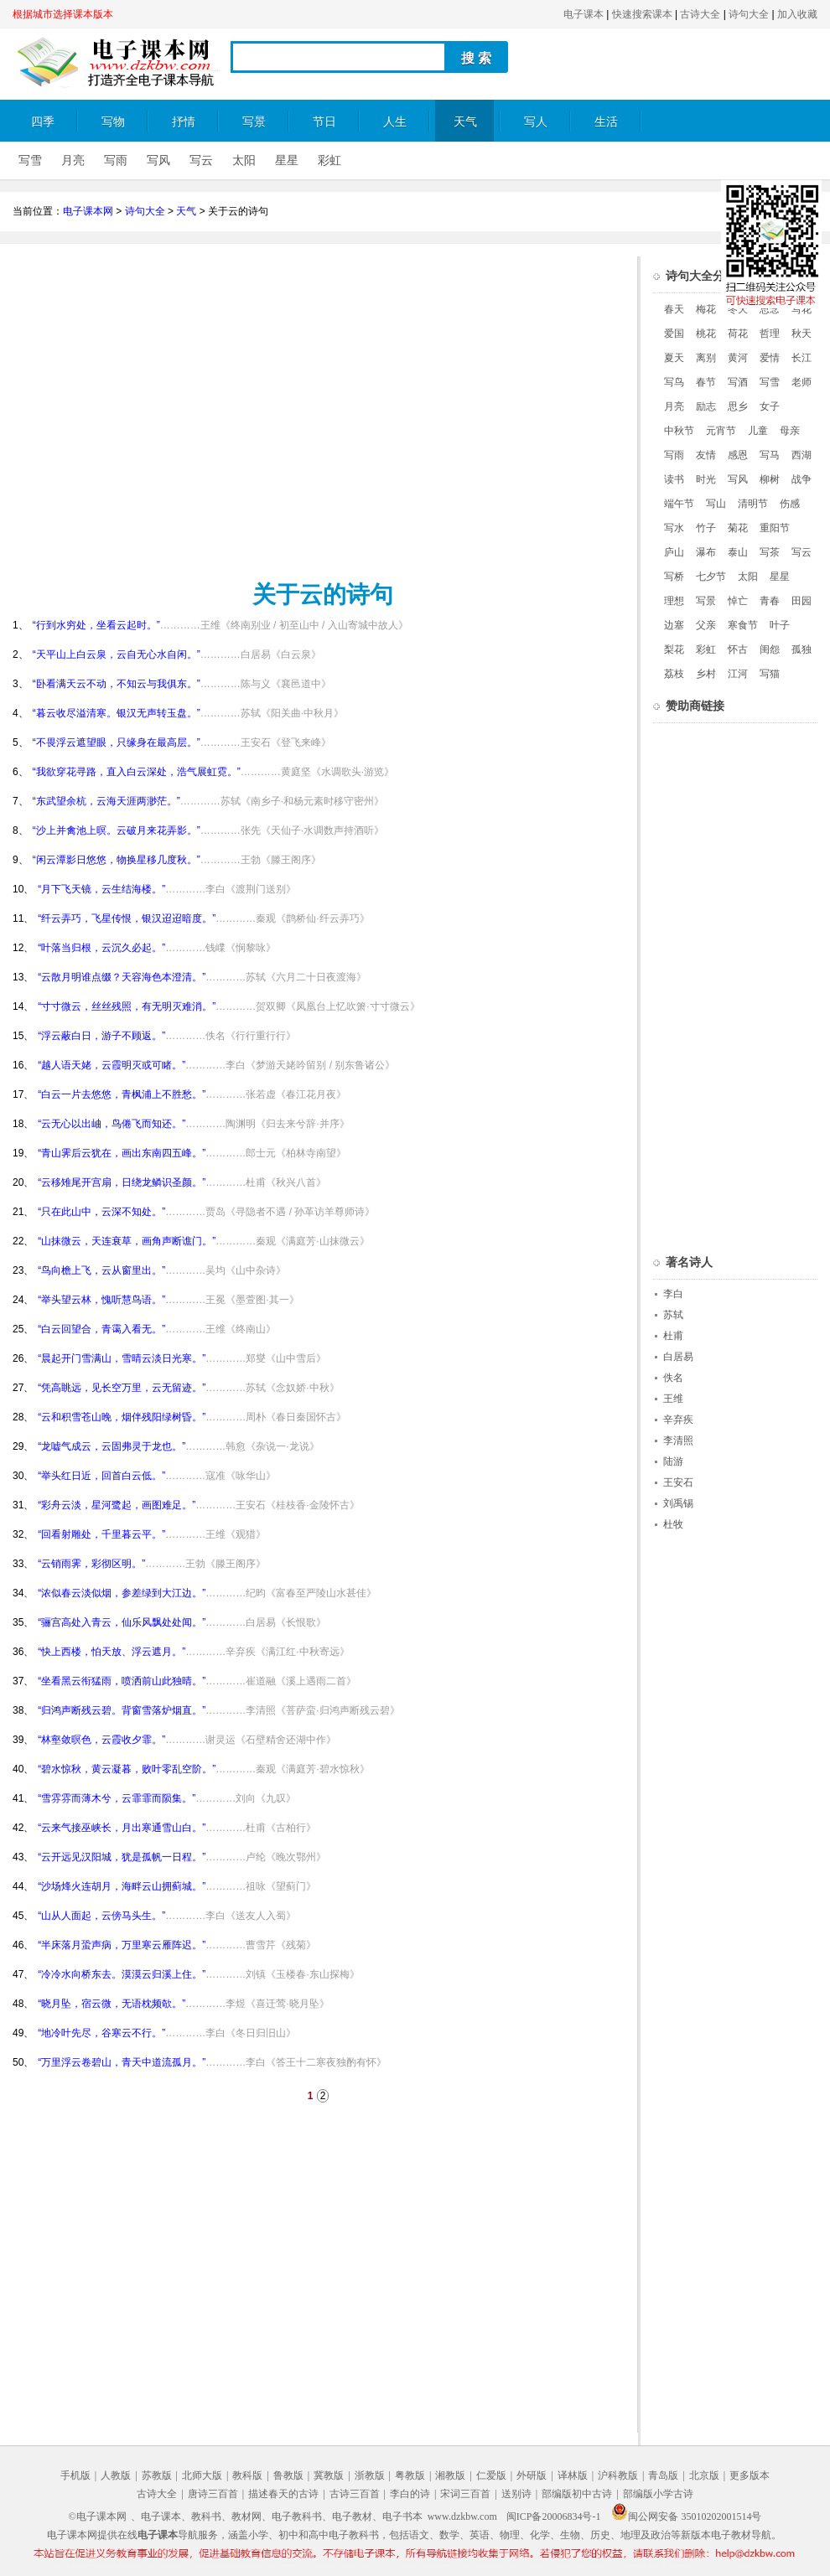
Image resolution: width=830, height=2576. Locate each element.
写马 (770, 455)
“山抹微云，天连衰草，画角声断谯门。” (126, 1241)
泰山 (738, 552)
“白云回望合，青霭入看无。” (101, 1329)
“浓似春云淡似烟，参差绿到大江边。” (121, 1593)
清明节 (753, 504)
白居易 (678, 1357)
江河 (738, 674)
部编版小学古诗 (658, 2494)
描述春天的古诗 (283, 2494)
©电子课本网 (98, 2516)
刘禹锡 (678, 1503)
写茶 (770, 552)
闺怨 (770, 649)
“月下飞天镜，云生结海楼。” (101, 889)
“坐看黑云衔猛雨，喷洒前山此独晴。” (121, 1681)
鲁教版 (288, 2475)
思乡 (738, 406)
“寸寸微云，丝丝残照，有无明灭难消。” (126, 1006)
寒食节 (743, 625)
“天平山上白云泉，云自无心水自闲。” (116, 654)
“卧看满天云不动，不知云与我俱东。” (116, 684)
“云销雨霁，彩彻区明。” (91, 1564)
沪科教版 (618, 2475)
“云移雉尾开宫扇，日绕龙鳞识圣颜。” (121, 1182)
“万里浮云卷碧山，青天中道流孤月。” (121, 2062)
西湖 (801, 455)
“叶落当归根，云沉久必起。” (101, 948)
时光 (706, 479)
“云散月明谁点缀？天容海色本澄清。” (121, 977)
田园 (801, 601)
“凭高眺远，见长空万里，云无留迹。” (121, 1388)
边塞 (674, 625)
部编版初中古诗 (577, 2494)
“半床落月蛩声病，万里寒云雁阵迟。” (121, 1945)
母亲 (790, 431)
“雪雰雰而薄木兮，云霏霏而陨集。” (116, 1798)
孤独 (801, 649)
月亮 (73, 160)
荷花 (738, 333)
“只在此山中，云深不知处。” (101, 1212)
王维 (673, 1398)
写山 (716, 504)
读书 (674, 479)
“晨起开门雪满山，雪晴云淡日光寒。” (121, 1358)
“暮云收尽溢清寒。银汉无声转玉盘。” (116, 713)
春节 (706, 382)
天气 (465, 122)
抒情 (183, 122)
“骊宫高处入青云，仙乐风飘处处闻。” (121, 1622)
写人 (535, 122)
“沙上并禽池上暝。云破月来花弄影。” (116, 830)
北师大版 (202, 2475)
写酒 (738, 382)
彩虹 (329, 160)
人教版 (116, 2475)
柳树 (770, 479)
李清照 (678, 1440)
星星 (286, 160)
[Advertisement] (467, 413)
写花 (801, 309)
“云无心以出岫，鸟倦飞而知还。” (111, 1124)
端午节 (679, 504)
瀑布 (706, 552)
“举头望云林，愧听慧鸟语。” (101, 1300)
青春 (770, 601)
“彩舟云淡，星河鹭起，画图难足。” (116, 1505)
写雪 (30, 160)
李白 (673, 1294)
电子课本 (583, 14)
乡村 (706, 674)
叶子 (780, 625)
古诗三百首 (354, 2494)
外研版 (531, 2475)
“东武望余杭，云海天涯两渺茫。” (106, 801)
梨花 (674, 649)
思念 (770, 309)
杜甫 (673, 1336)
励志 (706, 406)
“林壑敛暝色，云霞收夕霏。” (101, 1740)
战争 (801, 479)
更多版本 (749, 2475)
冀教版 (329, 2475)
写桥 (674, 576)
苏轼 (673, 1315)
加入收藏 (797, 14)
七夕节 (711, 576)
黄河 (738, 358)
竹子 (706, 528)
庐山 (674, 552)
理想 (674, 601)
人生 (395, 122)
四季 (42, 122)
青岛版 (663, 2475)
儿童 (758, 431)
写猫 (770, 674)
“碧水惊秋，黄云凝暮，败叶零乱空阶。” (126, 1769)
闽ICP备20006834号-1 (553, 2516)
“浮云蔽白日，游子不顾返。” (101, 1036)
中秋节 (679, 431)
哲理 (770, 333)
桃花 (706, 333)
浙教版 (370, 2475)
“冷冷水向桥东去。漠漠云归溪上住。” (121, 1974)
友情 (706, 455)
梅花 (706, 309)
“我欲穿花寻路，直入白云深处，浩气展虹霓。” (137, 772)
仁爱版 (491, 2475)
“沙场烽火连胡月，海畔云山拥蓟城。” (121, 1886)
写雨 (115, 160)
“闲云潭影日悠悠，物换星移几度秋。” (116, 860)
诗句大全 (749, 14)
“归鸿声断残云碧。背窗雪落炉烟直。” (121, 1710)
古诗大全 (700, 14)
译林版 (573, 2475)
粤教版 (410, 2475)
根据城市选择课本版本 (63, 14)
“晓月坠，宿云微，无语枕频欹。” (111, 2004)
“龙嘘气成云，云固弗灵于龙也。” (111, 1446)
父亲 (706, 625)
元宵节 (721, 431)
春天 (674, 309)
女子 (770, 406)
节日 (324, 122)
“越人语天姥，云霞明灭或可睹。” (111, 1065)
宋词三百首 (465, 2494)
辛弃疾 (678, 1419)
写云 (201, 160)
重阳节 (775, 528)
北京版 (704, 2475)
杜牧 (673, 1524)
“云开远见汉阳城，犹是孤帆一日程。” (121, 1857)
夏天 (674, 358)
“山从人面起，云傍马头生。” (101, 1916)
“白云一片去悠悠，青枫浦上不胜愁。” (121, 1094)
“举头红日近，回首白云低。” (101, 1476)
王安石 (678, 1482)
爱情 (770, 358)
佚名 (673, 1378)
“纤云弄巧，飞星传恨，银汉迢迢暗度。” (126, 918)
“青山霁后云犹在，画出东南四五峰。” (121, 1153)
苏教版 (157, 2475)
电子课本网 (88, 211)
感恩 (738, 455)
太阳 (244, 160)
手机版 (75, 2475)
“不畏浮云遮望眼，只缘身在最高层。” (116, 742)
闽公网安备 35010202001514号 (686, 2516)
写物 (113, 122)
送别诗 (516, 2494)
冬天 (738, 309)
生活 (606, 122)
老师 (801, 382)
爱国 (674, 333)
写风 (158, 160)
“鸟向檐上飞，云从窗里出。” (101, 1270)
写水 (674, 528)
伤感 (790, 504)
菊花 (738, 528)
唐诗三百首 (213, 2494)
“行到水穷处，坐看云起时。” (96, 625)
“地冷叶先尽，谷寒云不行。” (101, 2033)
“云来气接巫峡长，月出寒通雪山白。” (121, 1828)
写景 (254, 122)
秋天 (801, 333)
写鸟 (674, 382)
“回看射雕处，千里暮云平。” (101, 1534)
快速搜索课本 (642, 14)
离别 (706, 358)
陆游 (673, 1461)
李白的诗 (410, 2494)
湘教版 (450, 2475)
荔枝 (674, 674)
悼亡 (738, 601)
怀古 (738, 649)
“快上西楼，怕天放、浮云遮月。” (111, 1652)
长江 (801, 358)
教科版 (247, 2475)
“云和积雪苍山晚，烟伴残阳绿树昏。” (121, 1417)
